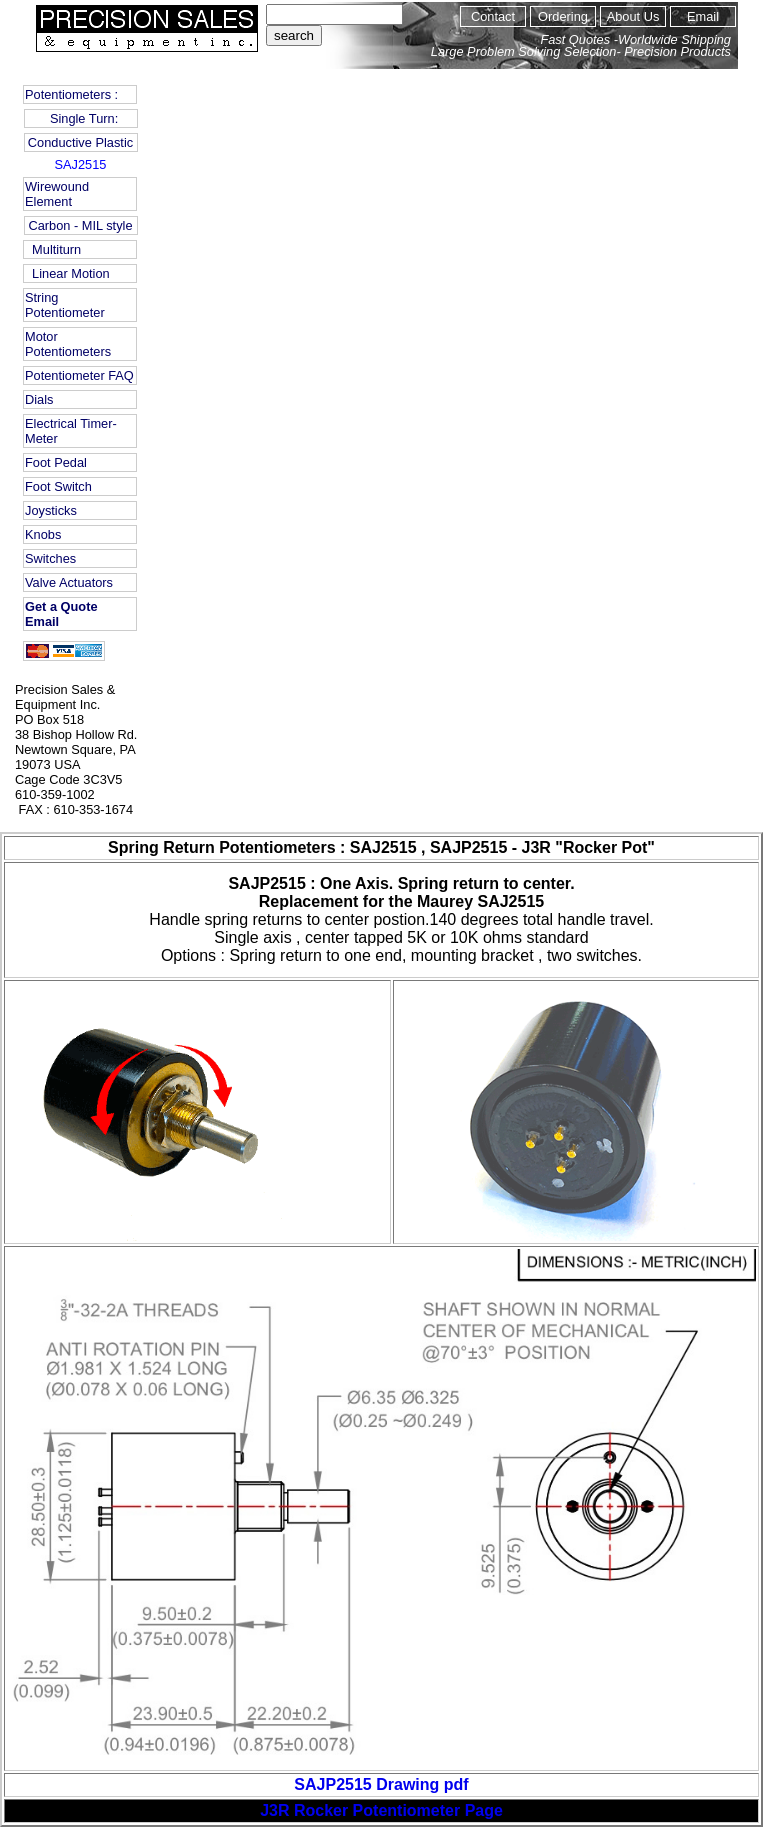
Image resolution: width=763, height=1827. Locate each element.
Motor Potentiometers (68, 344)
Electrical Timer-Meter (71, 431)
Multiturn (53, 249)
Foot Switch (58, 486)
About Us (633, 16)
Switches (50, 558)
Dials (39, 399)
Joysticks (51, 510)
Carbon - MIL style (80, 225)
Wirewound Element (57, 194)
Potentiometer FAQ (79, 375)
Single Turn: (80, 118)
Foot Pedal (56, 462)
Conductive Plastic (80, 142)
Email (703, 16)
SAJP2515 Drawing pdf (381, 1784)
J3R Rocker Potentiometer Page (381, 1810)
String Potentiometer (65, 305)
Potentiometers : (71, 94)
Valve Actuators (69, 582)
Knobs (43, 534)
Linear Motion (67, 273)
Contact (493, 16)
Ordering (563, 16)
